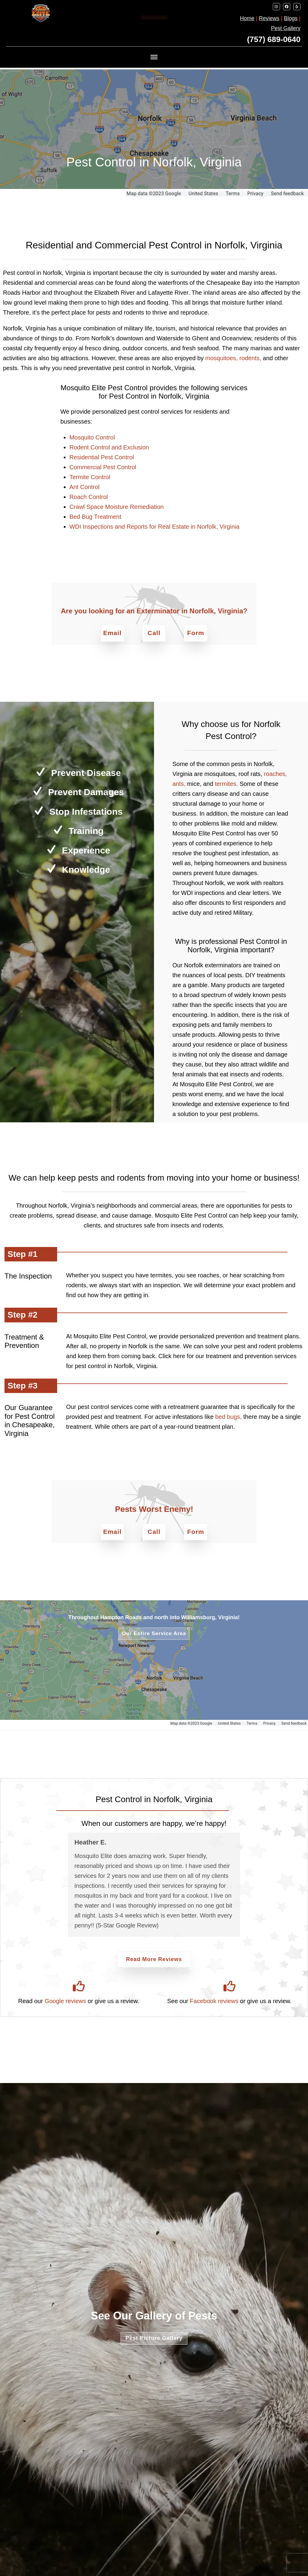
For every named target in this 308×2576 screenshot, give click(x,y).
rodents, (250, 358)
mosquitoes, (221, 358)
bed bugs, (228, 1416)
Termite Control (89, 477)
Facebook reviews (214, 2001)
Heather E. (90, 1842)
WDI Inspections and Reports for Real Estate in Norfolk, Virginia (154, 526)
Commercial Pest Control (102, 467)
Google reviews (65, 2001)
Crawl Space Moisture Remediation (116, 506)
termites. (226, 783)
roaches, (275, 774)
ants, (178, 783)
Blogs (290, 18)
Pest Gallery (285, 28)
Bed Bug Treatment (95, 516)
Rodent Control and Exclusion (109, 447)
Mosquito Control (92, 437)
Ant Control (84, 487)
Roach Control (88, 497)
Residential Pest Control (101, 457)
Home (247, 18)
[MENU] (154, 57)
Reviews (269, 18)
